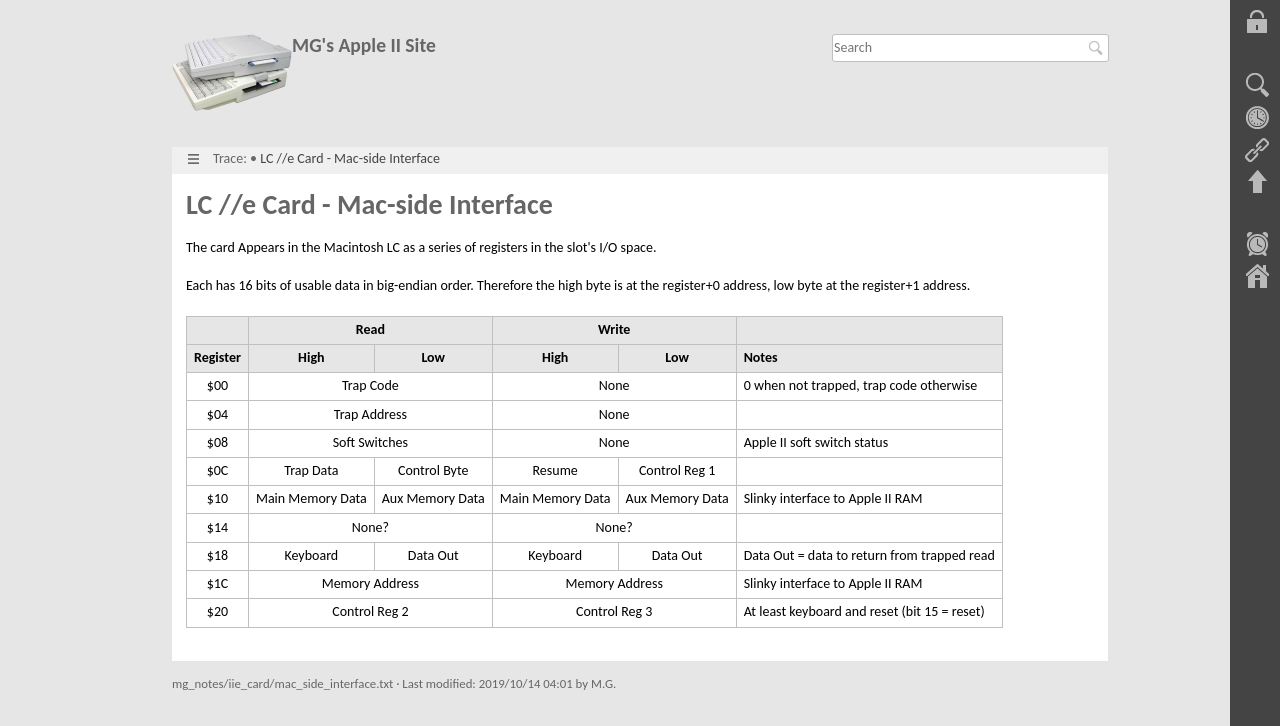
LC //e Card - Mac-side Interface (350, 158)
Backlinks (1257, 150)
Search (1098, 48)
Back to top (1257, 182)
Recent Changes (1257, 246)
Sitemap (1257, 278)
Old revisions (1257, 118)
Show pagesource (1257, 86)
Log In (1257, 22)
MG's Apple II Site (364, 45)
